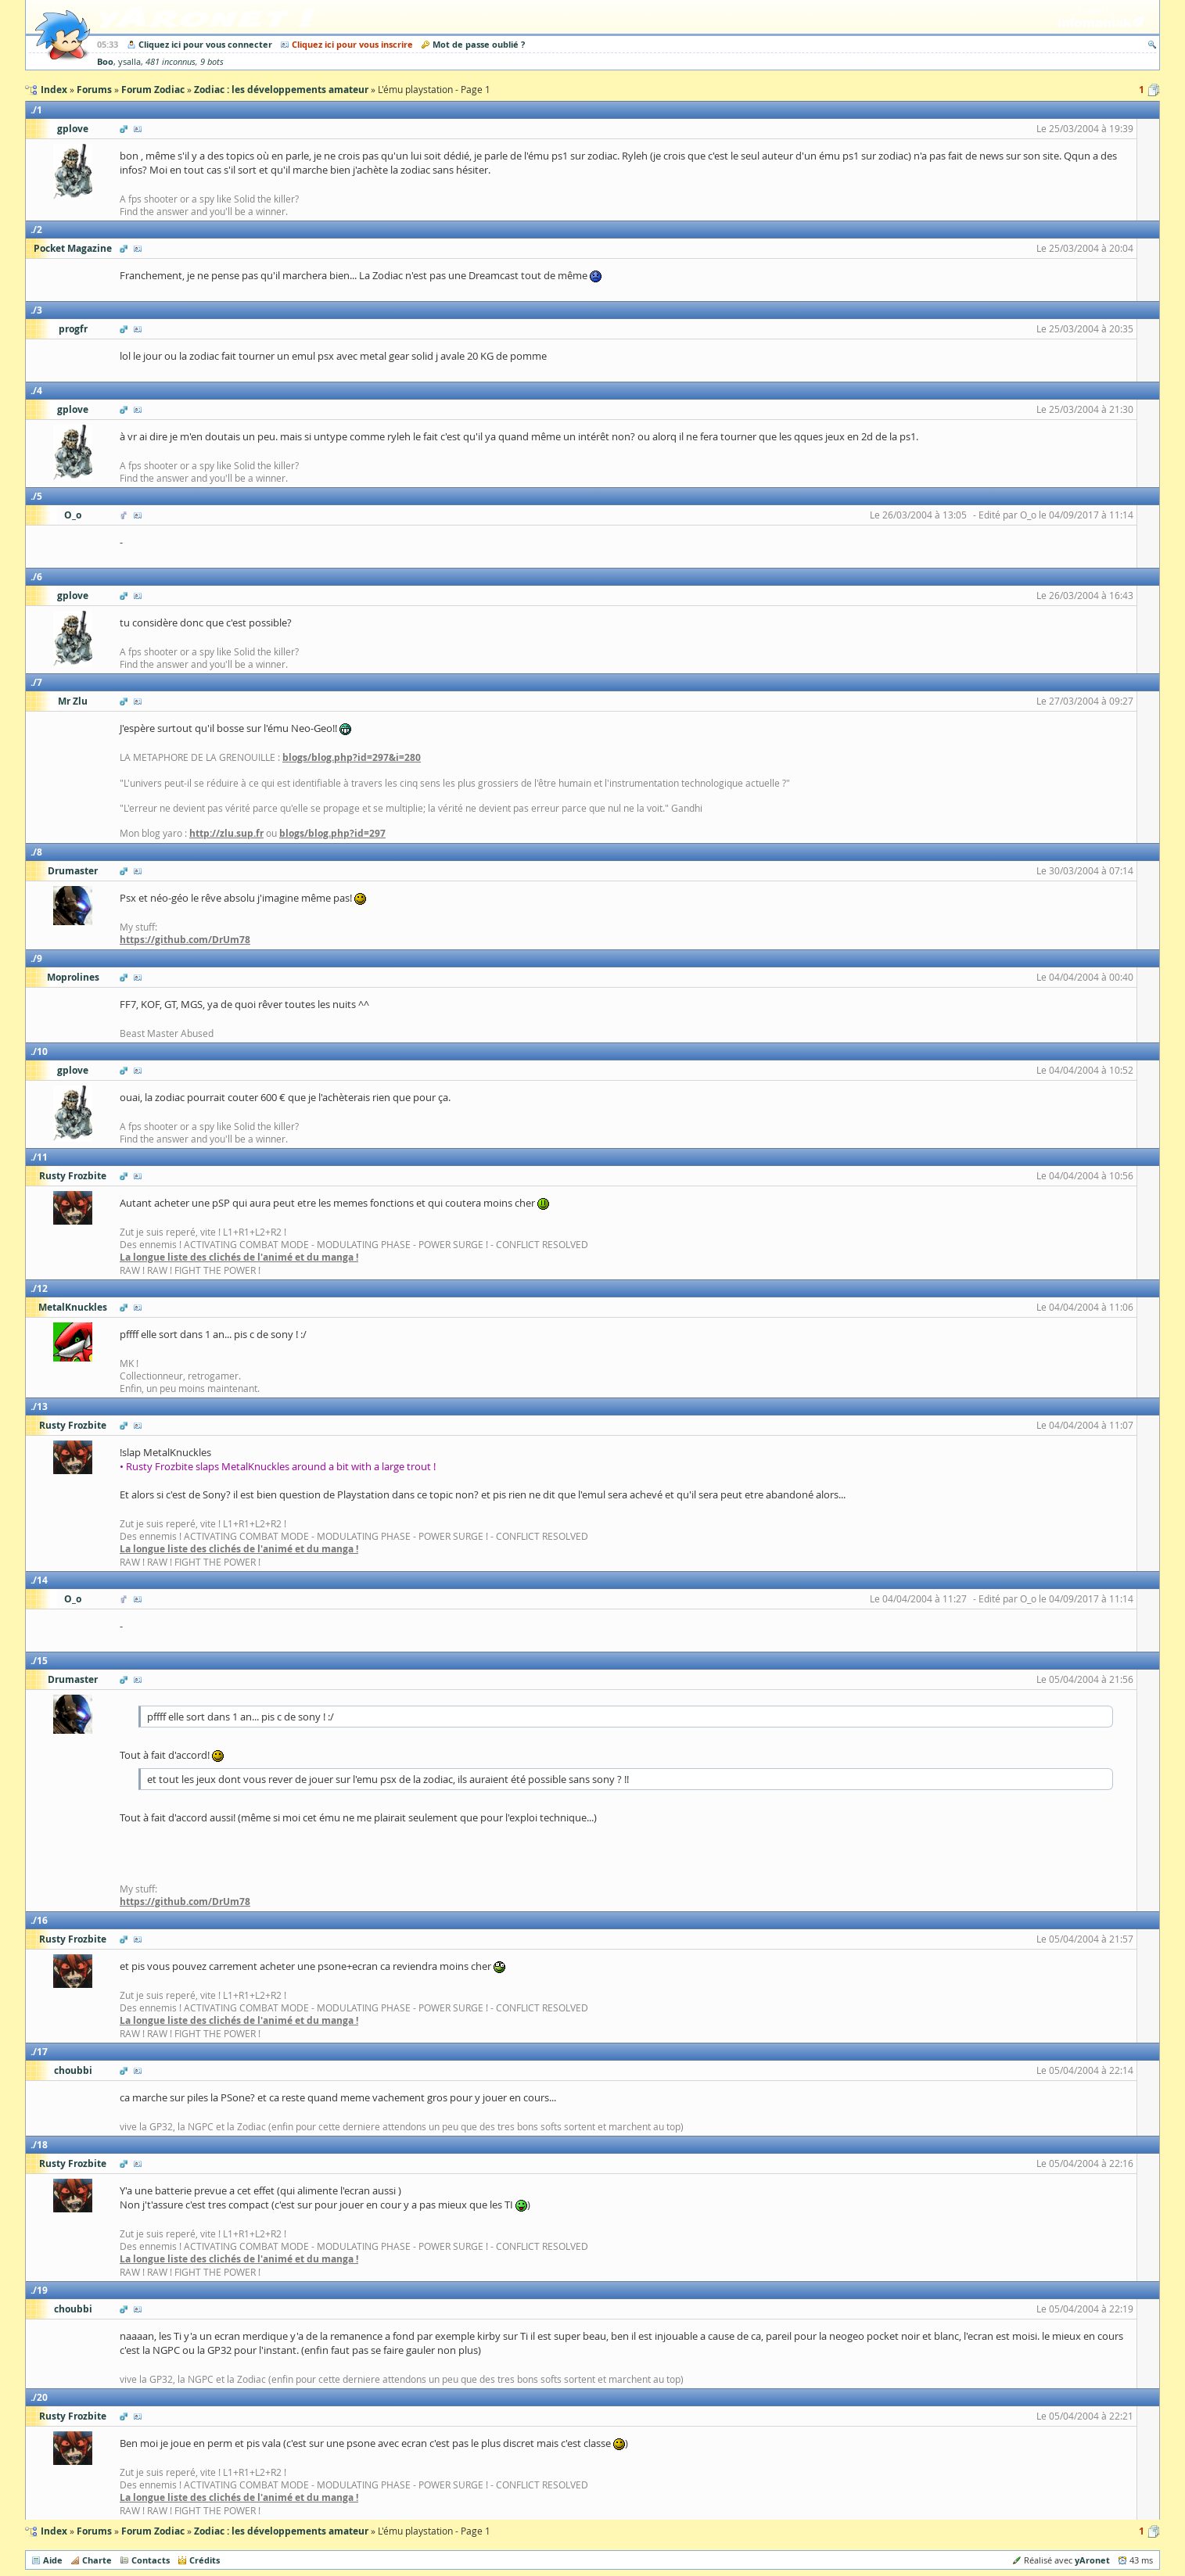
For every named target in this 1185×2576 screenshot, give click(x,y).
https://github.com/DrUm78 (185, 939)
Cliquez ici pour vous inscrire (352, 44)
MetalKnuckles (72, 1307)
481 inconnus (170, 61)
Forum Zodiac (153, 2531)
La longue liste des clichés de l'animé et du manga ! (239, 1257)
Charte (97, 2560)
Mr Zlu (73, 701)
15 (42, 1660)
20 (42, 2397)
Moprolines (73, 977)
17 (42, 2051)
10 (42, 1051)
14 (42, 1580)
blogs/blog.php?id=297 (332, 833)
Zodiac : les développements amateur (281, 2531)
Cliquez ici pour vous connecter (205, 44)
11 (42, 1157)
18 (42, 2144)
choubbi (73, 2070)
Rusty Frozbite (72, 1175)
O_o (72, 515)
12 (42, 1288)
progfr (73, 328)
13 (42, 1406)
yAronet (1092, 2560)
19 (42, 2290)
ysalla (129, 61)
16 (42, 1920)
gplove (72, 128)
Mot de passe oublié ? (479, 44)
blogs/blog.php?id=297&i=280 (351, 757)
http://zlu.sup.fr (226, 833)
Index (54, 2531)
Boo (105, 61)
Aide (53, 2560)
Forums (94, 2531)
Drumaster (73, 870)
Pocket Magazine (73, 248)
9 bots (212, 61)
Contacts (150, 2560)
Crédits (204, 2560)
